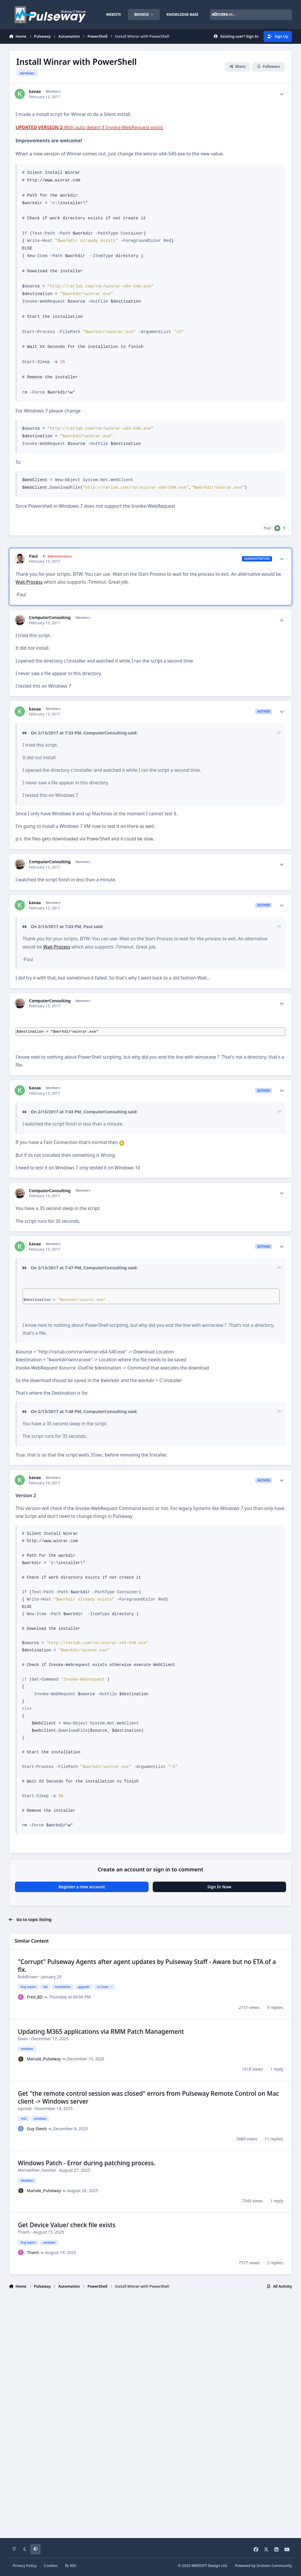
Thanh (24, 2232)
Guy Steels (37, 2128)
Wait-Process (29, 582)
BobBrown (28, 1976)
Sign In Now (219, 1886)
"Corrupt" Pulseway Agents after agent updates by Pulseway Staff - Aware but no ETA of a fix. (147, 1966)
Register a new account (82, 1886)
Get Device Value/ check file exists (67, 2225)
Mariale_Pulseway (44, 2059)
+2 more (104, 1987)
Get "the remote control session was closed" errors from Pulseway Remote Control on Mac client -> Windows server (148, 2097)
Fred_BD (35, 1997)
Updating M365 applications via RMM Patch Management (101, 2031)
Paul (267, 528)
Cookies (51, 2565)
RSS (70, 2565)
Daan (23, 2038)
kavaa (35, 91)
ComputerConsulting (49, 617)
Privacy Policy (24, 2565)
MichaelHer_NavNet (37, 2170)
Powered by (263, 2565)
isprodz (25, 2108)
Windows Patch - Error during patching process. (86, 2163)
